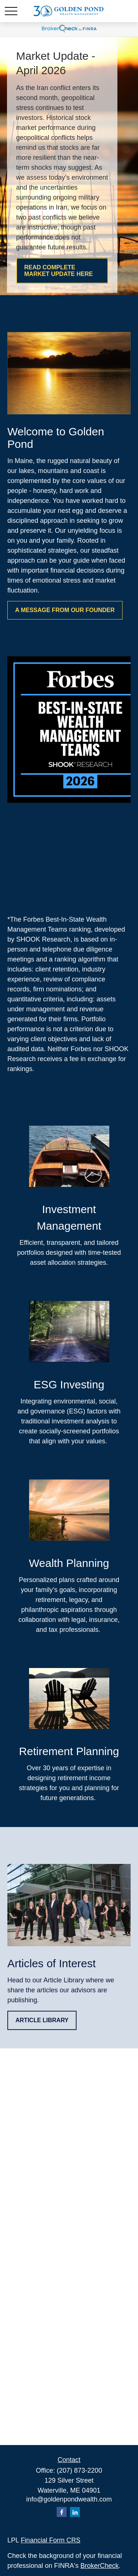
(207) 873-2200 (79, 2470)
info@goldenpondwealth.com (69, 2499)
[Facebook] (62, 2512)
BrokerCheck (100, 2565)
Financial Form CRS (50, 2540)
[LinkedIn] (75, 2512)
